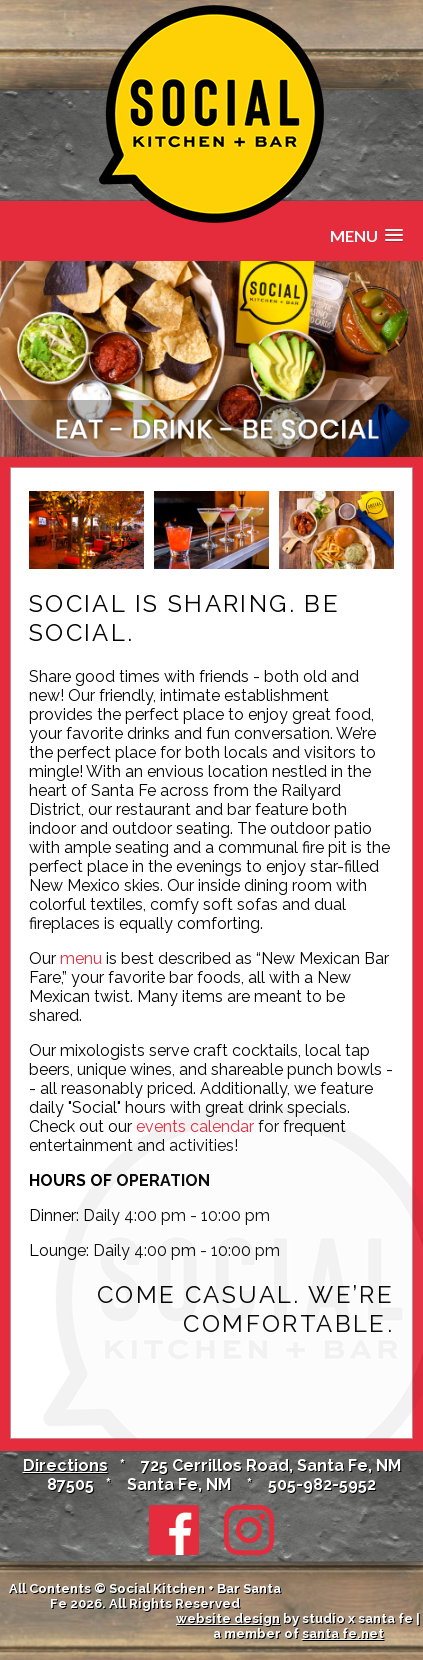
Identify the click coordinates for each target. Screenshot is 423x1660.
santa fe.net (343, 1633)
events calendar (195, 1126)
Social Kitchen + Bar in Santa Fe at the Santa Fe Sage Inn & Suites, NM (211, 114)
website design (228, 1618)
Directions (65, 1465)
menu (81, 958)
